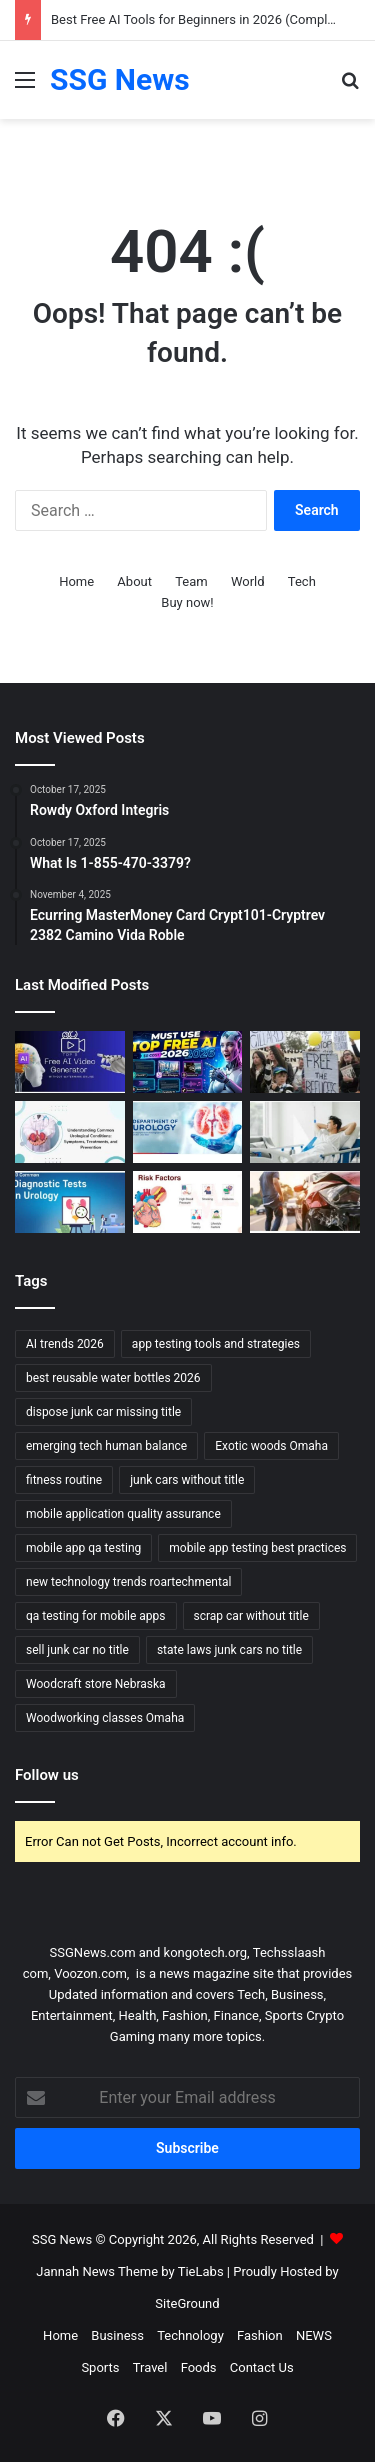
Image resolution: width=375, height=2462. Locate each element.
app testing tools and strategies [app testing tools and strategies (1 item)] (216, 1344)
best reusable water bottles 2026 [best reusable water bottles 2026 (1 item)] (113, 1378)
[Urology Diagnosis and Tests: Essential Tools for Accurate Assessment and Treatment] (70, 1202)
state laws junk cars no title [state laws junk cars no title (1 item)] (229, 1650)
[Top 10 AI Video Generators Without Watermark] (70, 1062)
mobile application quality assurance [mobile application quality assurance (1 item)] (123, 1514)
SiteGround (187, 2303)
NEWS (314, 2335)
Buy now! (187, 602)
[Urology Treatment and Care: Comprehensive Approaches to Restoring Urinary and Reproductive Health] (188, 1132)
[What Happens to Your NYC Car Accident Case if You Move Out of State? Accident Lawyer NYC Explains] (305, 1202)
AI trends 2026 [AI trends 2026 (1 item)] (65, 1344)
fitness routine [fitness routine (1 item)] (64, 1480)
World (248, 581)
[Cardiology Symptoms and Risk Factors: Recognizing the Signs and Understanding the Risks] (188, 1202)
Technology (190, 2335)
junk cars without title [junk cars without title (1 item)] (187, 1480)
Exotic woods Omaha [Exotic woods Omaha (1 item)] (271, 1446)
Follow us (47, 1775)
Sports (100, 2367)
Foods (199, 2367)
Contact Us (262, 2367)
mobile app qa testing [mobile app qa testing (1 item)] (83, 1548)
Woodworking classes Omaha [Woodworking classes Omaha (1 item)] (105, 1718)
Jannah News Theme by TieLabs (129, 2271)
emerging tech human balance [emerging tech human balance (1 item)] (106, 1446)
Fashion (260, 2335)
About (134, 581)
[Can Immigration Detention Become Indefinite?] (305, 1062)
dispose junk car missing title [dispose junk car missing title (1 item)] (103, 1412)
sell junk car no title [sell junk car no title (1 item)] (77, 1650)
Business (117, 2335)
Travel (150, 2367)
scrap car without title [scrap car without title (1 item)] (251, 1616)
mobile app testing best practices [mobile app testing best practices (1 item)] (257, 1548)
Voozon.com (90, 1973)
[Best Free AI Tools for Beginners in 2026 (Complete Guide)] (188, 1062)
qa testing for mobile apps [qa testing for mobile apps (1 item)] (96, 1616)
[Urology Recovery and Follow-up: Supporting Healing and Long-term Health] (305, 1132)
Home (76, 581)
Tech (302, 581)
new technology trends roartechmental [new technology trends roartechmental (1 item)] (128, 1582)
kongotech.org (205, 1952)
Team (191, 581)
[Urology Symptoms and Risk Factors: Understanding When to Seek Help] (70, 1132)
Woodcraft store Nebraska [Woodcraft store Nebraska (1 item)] (96, 1684)
